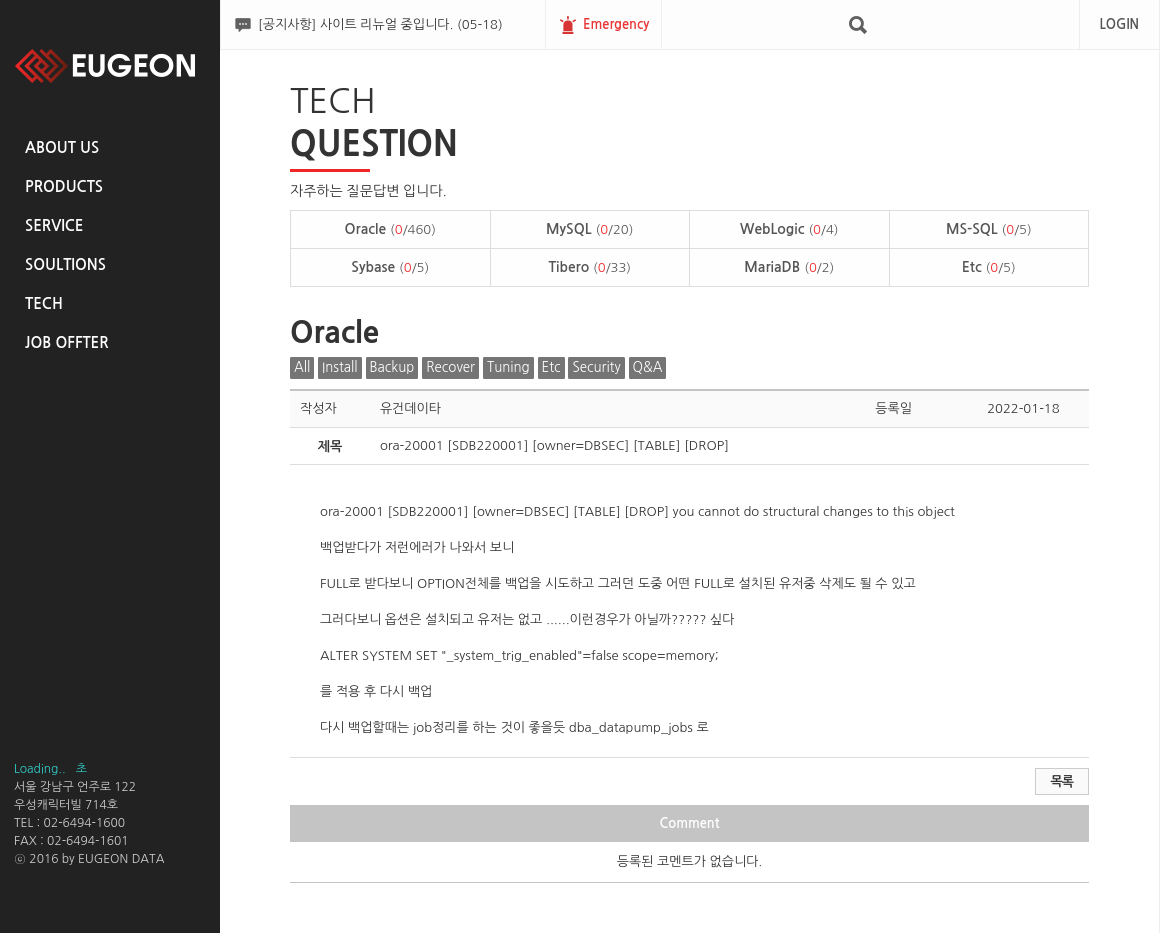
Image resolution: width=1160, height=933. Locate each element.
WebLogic (789, 229)
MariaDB (789, 267)
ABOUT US (62, 147)
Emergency (616, 24)
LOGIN (1119, 24)
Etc (989, 267)
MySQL (589, 229)
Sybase (390, 267)
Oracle (390, 229)
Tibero (589, 267)
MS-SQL (989, 229)
